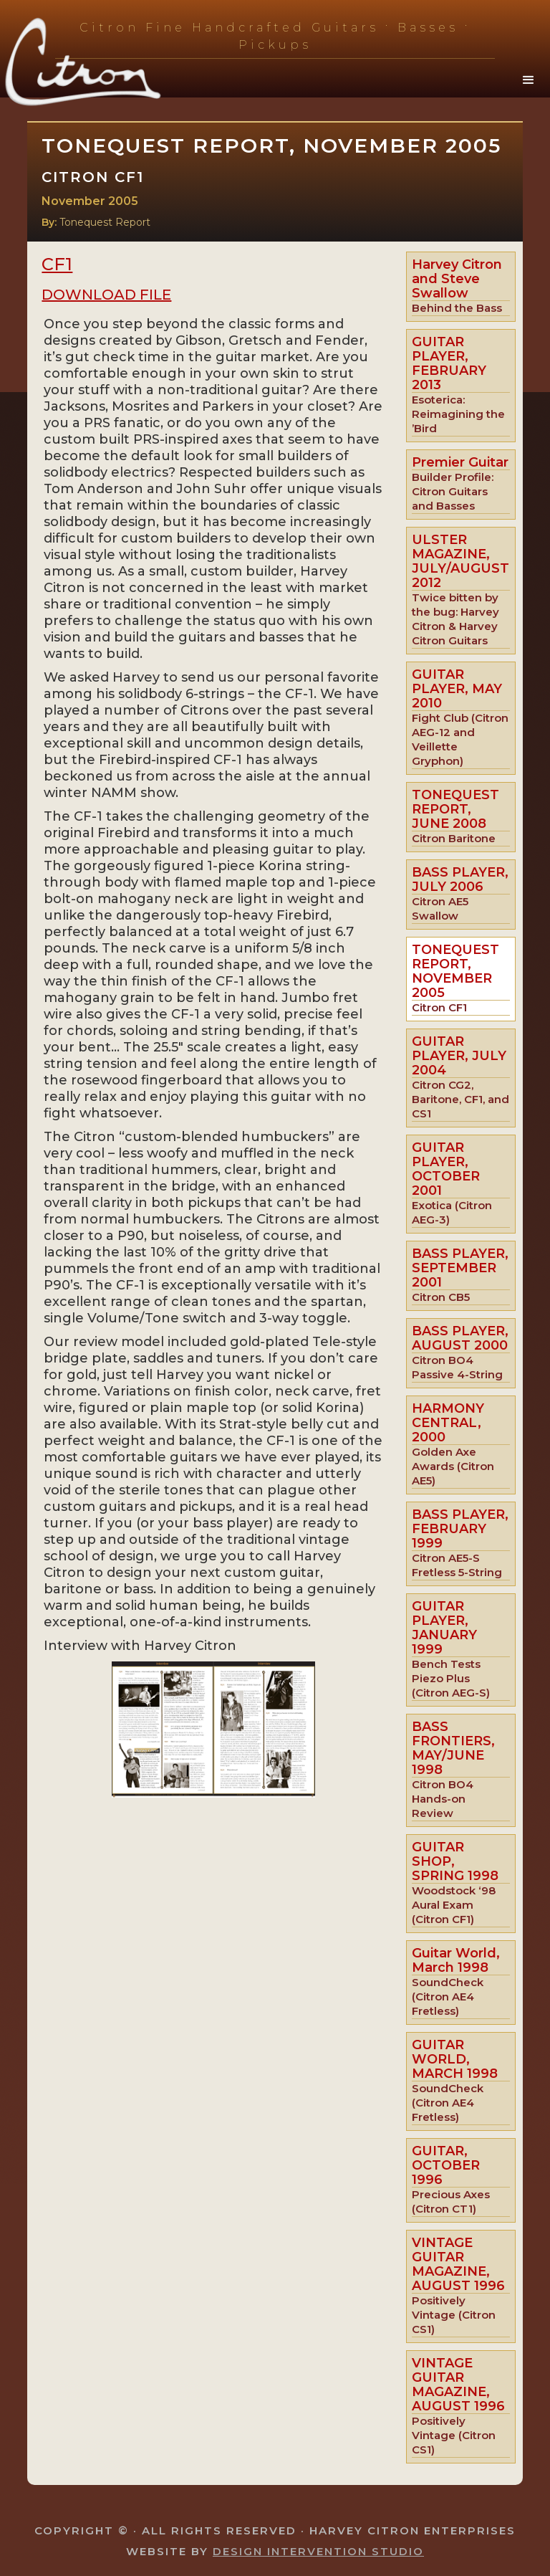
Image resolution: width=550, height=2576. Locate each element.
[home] (99, 63)
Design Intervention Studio (318, 2551)
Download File (106, 294)
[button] (528, 80)
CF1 (57, 264)
